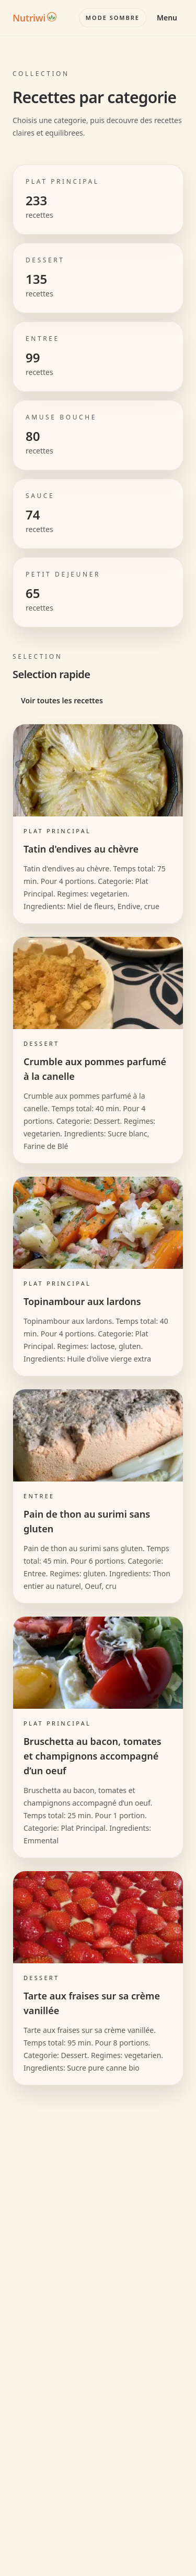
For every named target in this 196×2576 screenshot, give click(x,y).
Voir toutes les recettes (62, 700)
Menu (167, 18)
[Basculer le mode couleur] (112, 17)
